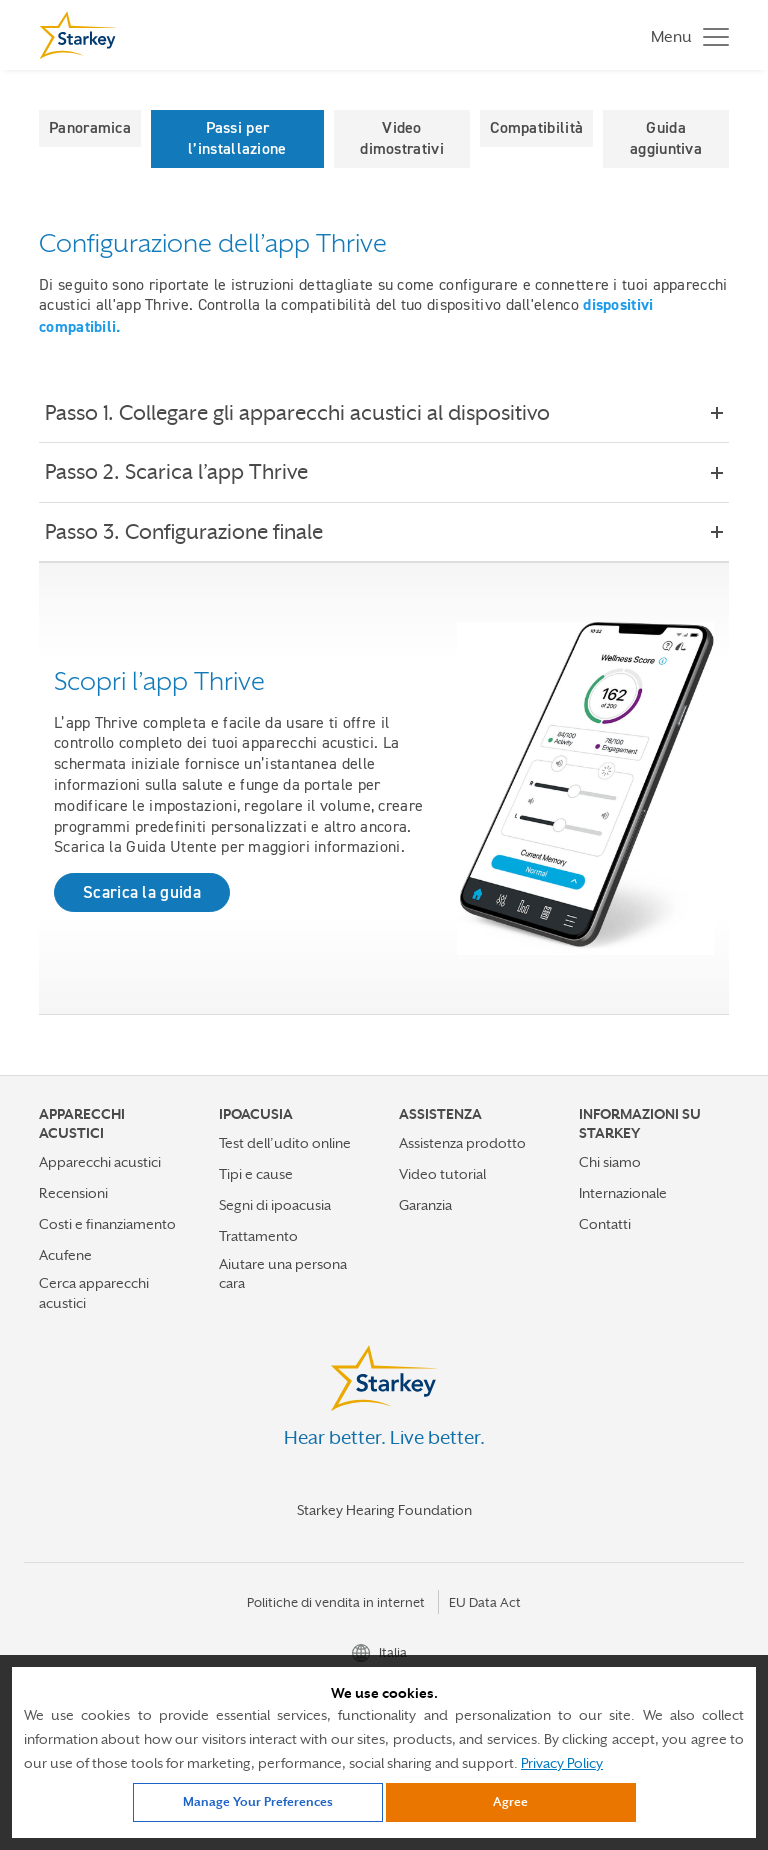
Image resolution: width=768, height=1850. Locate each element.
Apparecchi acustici (100, 1162)
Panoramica (90, 127)
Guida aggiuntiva (666, 138)
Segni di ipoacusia (275, 1205)
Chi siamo (610, 1162)
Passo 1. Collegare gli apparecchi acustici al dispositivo (311, 413)
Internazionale (623, 1193)
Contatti (605, 1224)
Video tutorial (442, 1174)
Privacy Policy (562, 1763)
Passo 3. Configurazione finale (198, 532)
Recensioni (73, 1193)
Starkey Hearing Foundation (384, 1510)
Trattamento (258, 1236)
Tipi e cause (256, 1174)
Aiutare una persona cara (283, 1273)
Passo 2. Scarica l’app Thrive (190, 472)
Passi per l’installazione (237, 138)
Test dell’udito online (285, 1143)
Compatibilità (536, 127)
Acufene (65, 1255)
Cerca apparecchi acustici (94, 1292)
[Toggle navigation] (685, 35)
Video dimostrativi (402, 138)
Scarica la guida (142, 892)
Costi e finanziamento (107, 1224)
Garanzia (425, 1205)
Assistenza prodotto (462, 1143)
